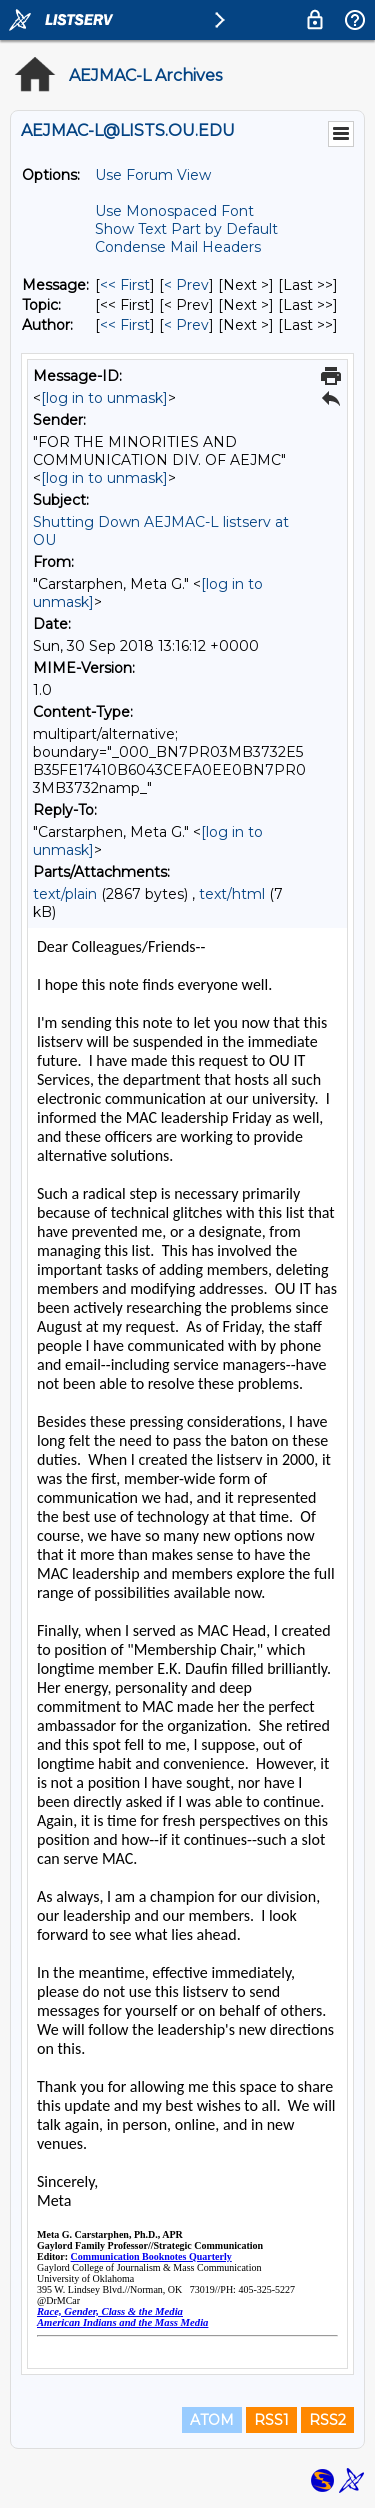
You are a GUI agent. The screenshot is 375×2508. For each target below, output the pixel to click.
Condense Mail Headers (178, 247)
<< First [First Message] (125, 285)
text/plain (65, 894)
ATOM (212, 2420)
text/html (232, 894)
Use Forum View (153, 175)
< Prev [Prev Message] (186, 285)
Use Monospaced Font (174, 211)
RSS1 (271, 2420)
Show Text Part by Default (186, 229)
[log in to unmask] (104, 398)
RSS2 (327, 2420)
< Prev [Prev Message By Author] (186, 325)
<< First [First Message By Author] (125, 325)
